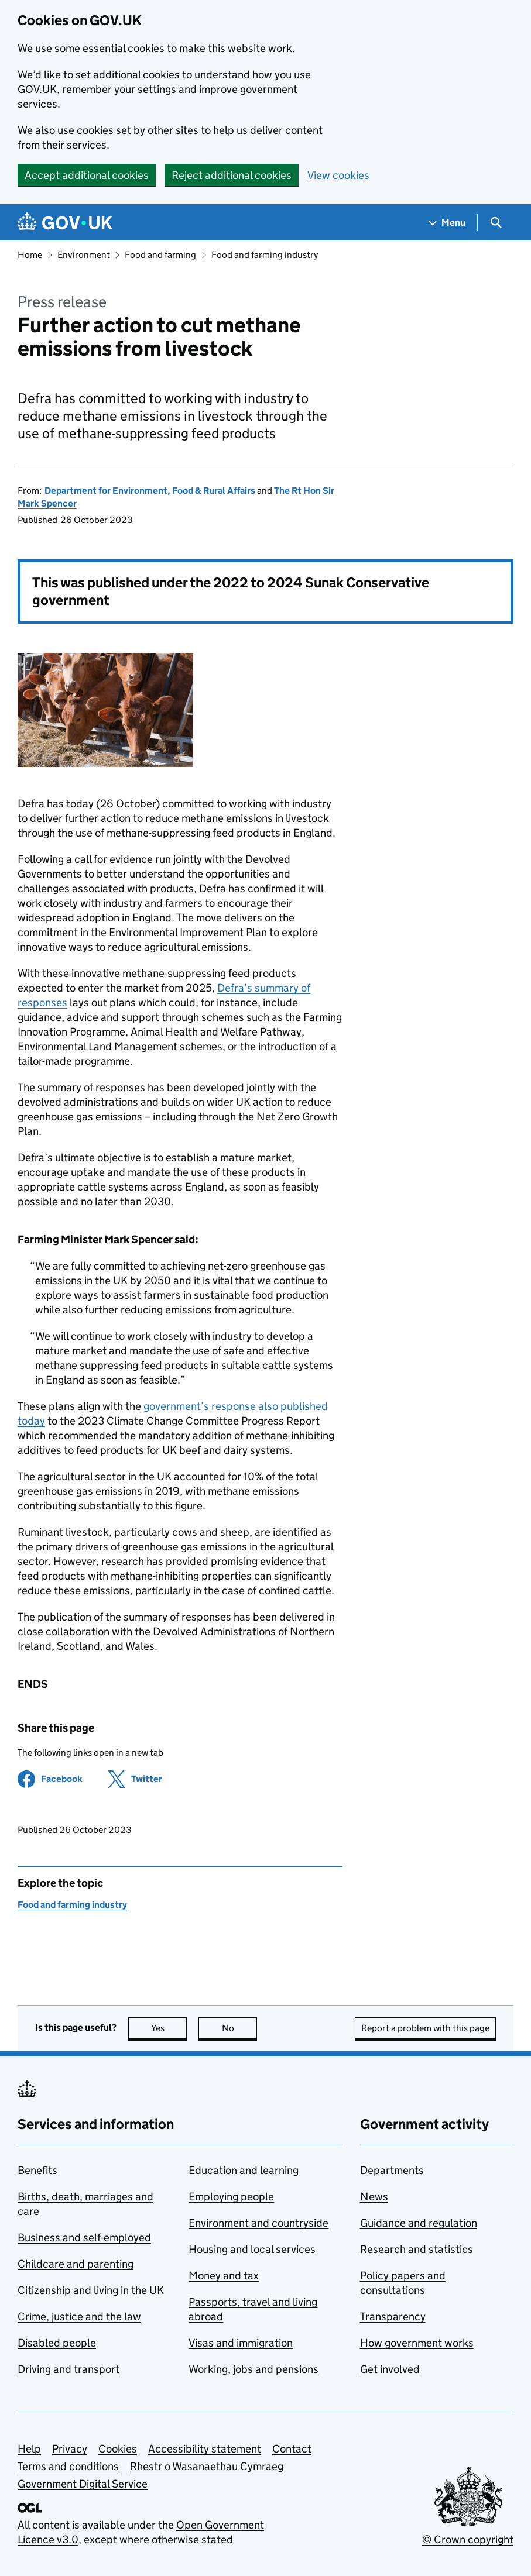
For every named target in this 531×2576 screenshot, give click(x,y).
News (374, 2196)
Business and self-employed (84, 2237)
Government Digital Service (83, 2484)
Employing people (231, 2196)
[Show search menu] (495, 222)
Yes (169, 2028)
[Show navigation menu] (447, 222)
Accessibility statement (204, 2448)
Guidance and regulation (418, 2223)
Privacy (69, 2448)
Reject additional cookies (232, 175)
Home (30, 254)
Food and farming (160, 254)
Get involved (390, 2369)
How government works (417, 2343)
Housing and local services (252, 2249)
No (240, 2028)
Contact (291, 2448)
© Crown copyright (467, 2539)
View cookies (338, 175)
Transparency (393, 2316)
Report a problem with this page (425, 2028)
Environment (83, 254)
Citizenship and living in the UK (91, 2290)
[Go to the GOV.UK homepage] (65, 222)
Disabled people (57, 2343)
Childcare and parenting (75, 2264)
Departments (392, 2170)
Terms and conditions (68, 2466)
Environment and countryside (258, 2223)
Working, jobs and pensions (253, 2369)
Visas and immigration (241, 2343)
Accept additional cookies (87, 175)
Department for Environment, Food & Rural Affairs (149, 490)
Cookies (117, 2448)
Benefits (37, 2170)
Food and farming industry (264, 254)
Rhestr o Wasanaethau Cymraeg (206, 2466)
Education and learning (244, 2170)
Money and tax (224, 2275)
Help (29, 2448)
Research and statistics (416, 2249)
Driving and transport (68, 2369)
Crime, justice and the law (79, 2316)
